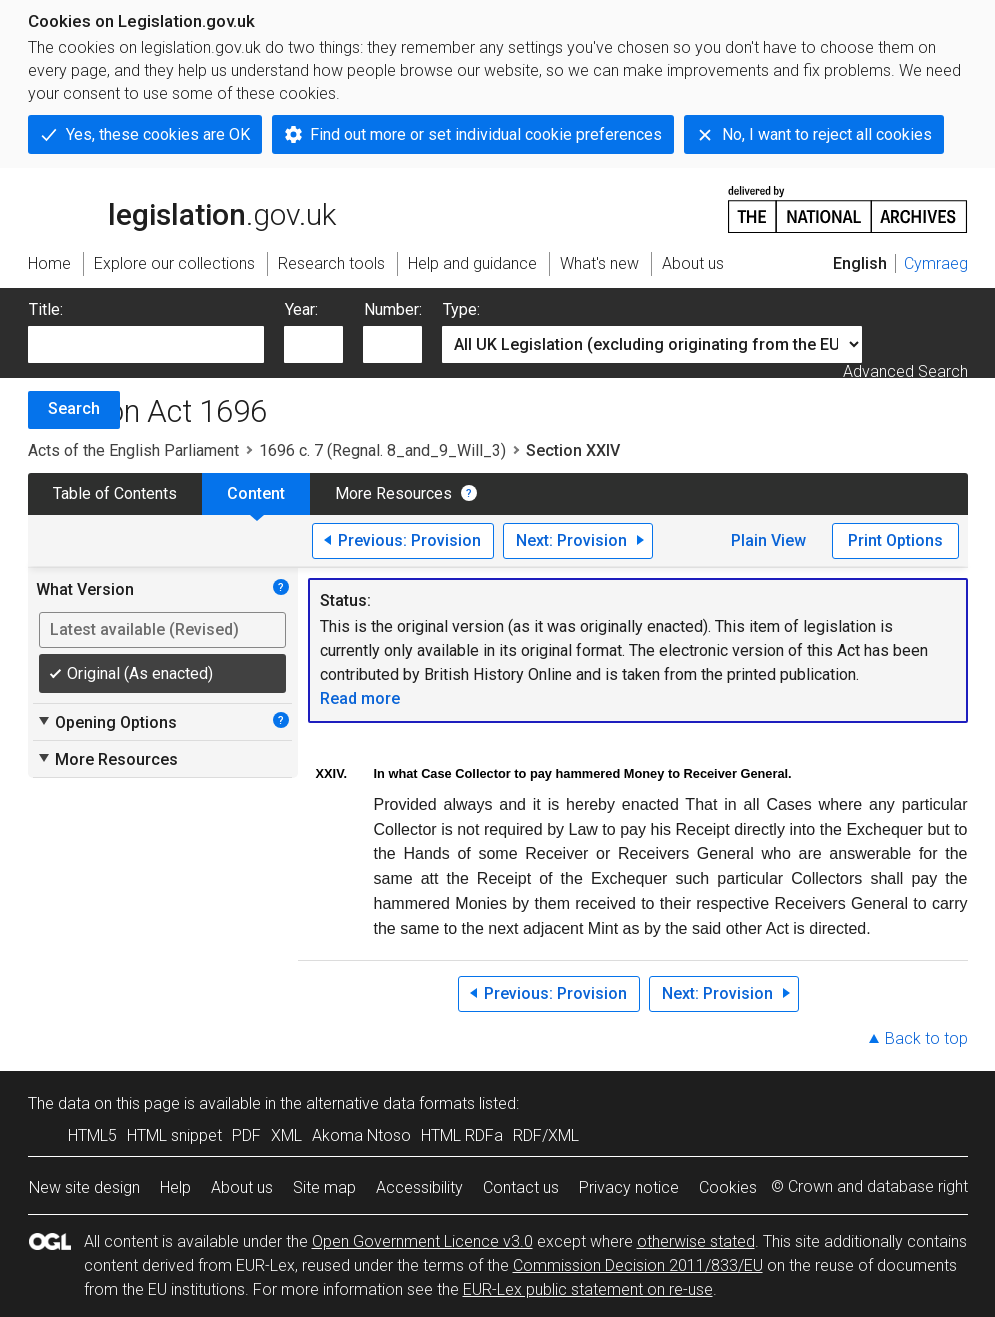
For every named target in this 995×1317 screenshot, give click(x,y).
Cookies (728, 1187)
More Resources (393, 493)
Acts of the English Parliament (133, 450)
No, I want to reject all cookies (827, 134)
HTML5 (92, 1135)
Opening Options (106, 722)
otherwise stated (696, 1241)
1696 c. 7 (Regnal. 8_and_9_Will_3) (382, 450)
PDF (246, 1135)
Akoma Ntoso (361, 1135)
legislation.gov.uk (182, 208)
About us (242, 1187)
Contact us (521, 1187)
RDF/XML (546, 1135)
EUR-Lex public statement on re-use (588, 1289)
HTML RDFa (462, 1135)
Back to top (926, 1038)
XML (286, 1135)
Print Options (895, 540)
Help (175, 1187)
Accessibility (419, 1187)
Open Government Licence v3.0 (422, 1241)
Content (256, 493)
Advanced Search (905, 371)
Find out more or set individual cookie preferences (486, 134)
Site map (324, 1187)
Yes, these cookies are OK (158, 134)
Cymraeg (936, 263)
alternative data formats (390, 1103)
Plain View (768, 540)
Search (74, 408)
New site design (84, 1187)
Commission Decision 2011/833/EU (638, 1265)
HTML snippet (174, 1135)
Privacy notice (629, 1187)
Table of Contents (115, 493)
